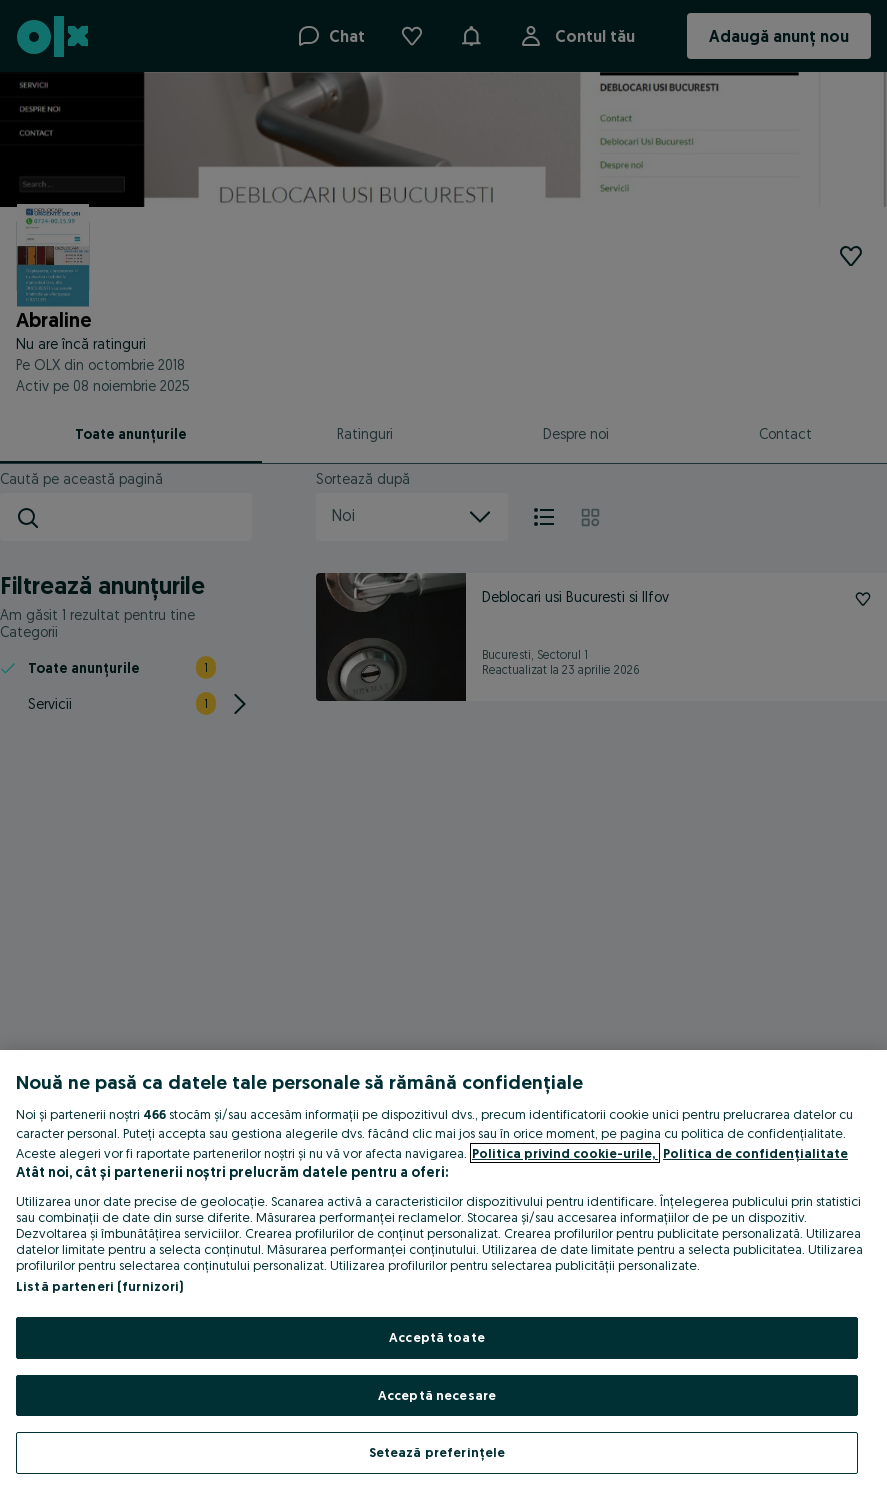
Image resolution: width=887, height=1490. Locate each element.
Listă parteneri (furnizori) (100, 1286)
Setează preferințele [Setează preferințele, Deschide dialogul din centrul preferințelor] (437, 1452)
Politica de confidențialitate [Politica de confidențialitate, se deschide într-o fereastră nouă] (755, 1153)
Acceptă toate (437, 1337)
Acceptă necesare (437, 1395)
